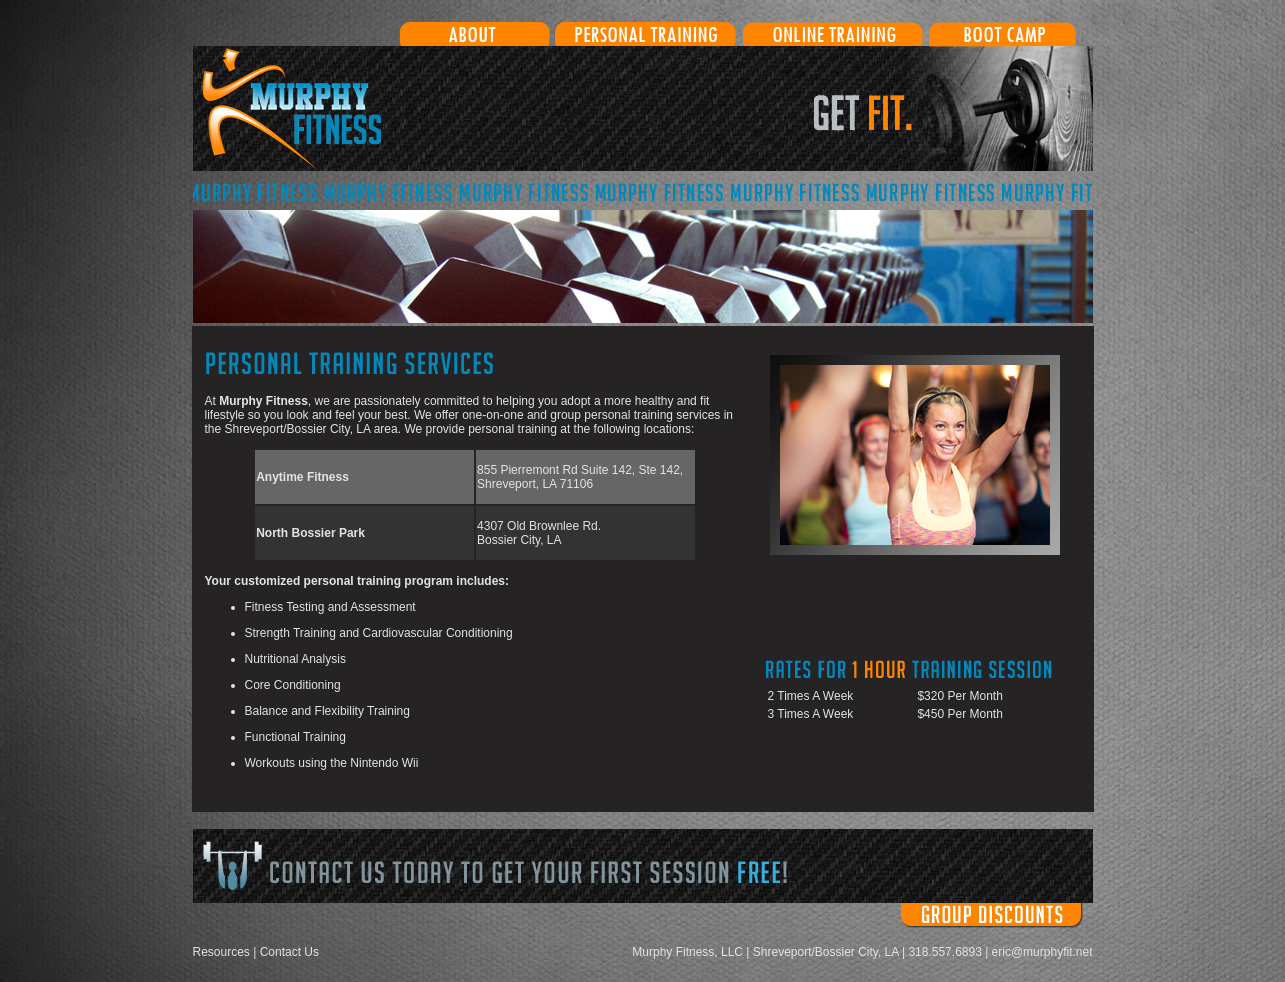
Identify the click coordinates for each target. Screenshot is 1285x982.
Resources (221, 952)
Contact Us (289, 952)
